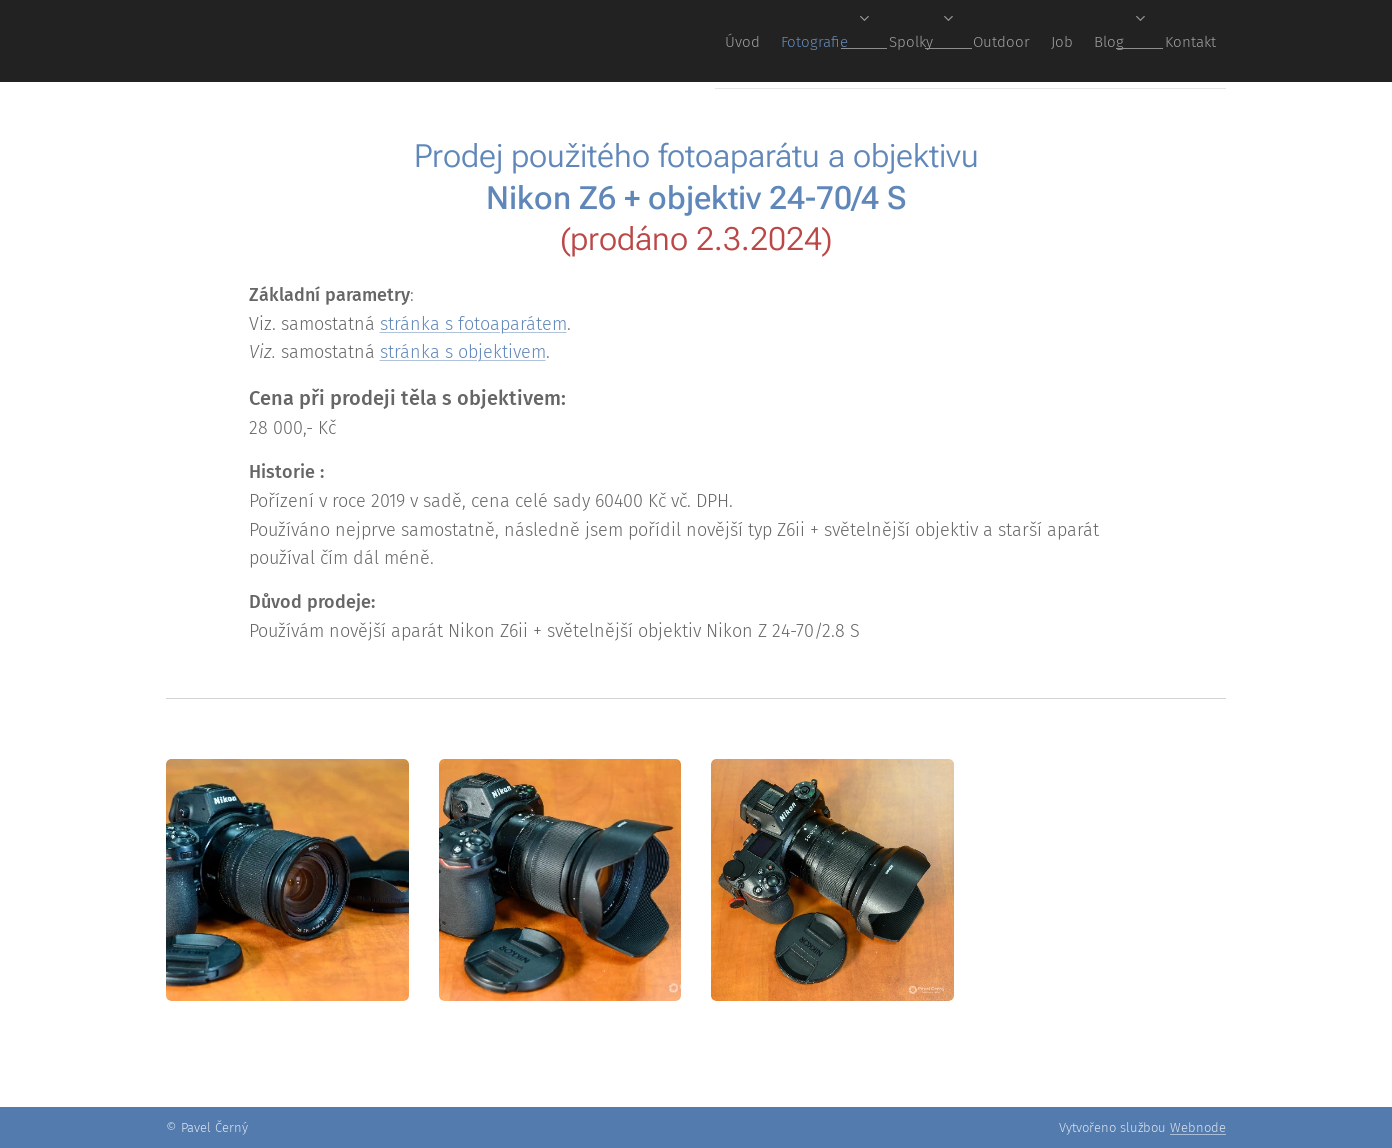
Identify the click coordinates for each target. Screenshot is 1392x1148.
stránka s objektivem (463, 352)
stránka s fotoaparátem (473, 324)
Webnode (1198, 1127)
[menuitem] (950, 41)
